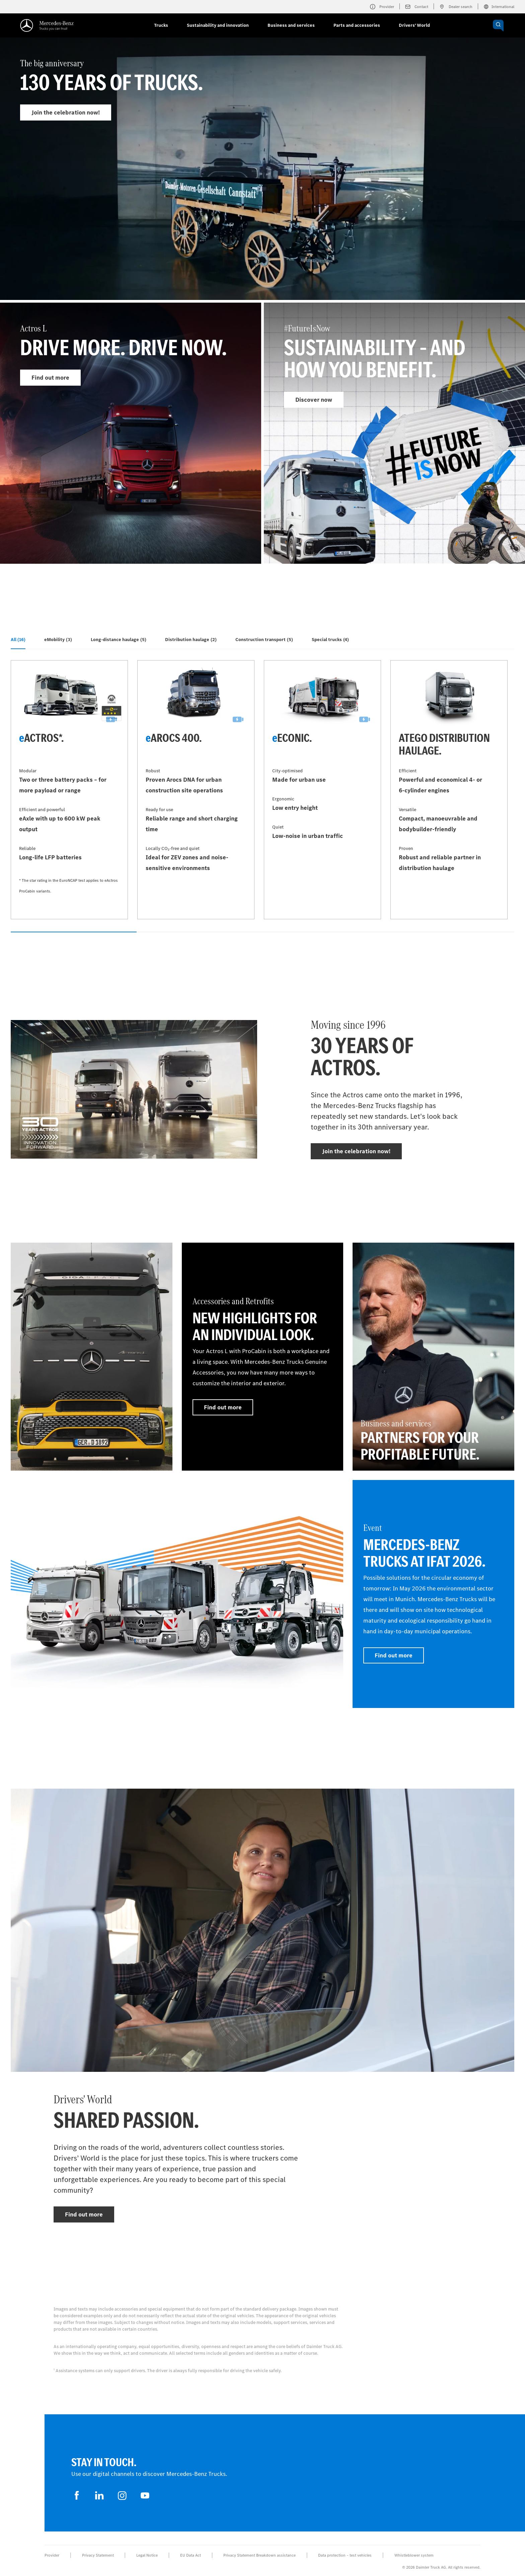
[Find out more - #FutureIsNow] (394, 433)
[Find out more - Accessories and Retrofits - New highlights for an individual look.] (263, 1357)
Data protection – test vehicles (345, 2555)
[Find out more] (91, 1357)
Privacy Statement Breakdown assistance (259, 2555)
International (498, 6)
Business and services (291, 25)
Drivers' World (414, 25)
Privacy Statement (98, 2555)
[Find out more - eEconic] (322, 789)
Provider (52, 2555)
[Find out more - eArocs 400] (196, 789)
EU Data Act (190, 2555)
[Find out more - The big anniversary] (262, 185)
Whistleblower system (414, 2555)
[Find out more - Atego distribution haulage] (449, 789)
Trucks (161, 25)
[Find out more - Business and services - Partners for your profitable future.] (433, 1357)
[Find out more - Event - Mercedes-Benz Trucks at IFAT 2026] (433, 1594)
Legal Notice (147, 2555)
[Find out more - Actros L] (130, 433)
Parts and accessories (356, 25)
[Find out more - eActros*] (69, 789)
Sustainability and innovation (218, 25)
